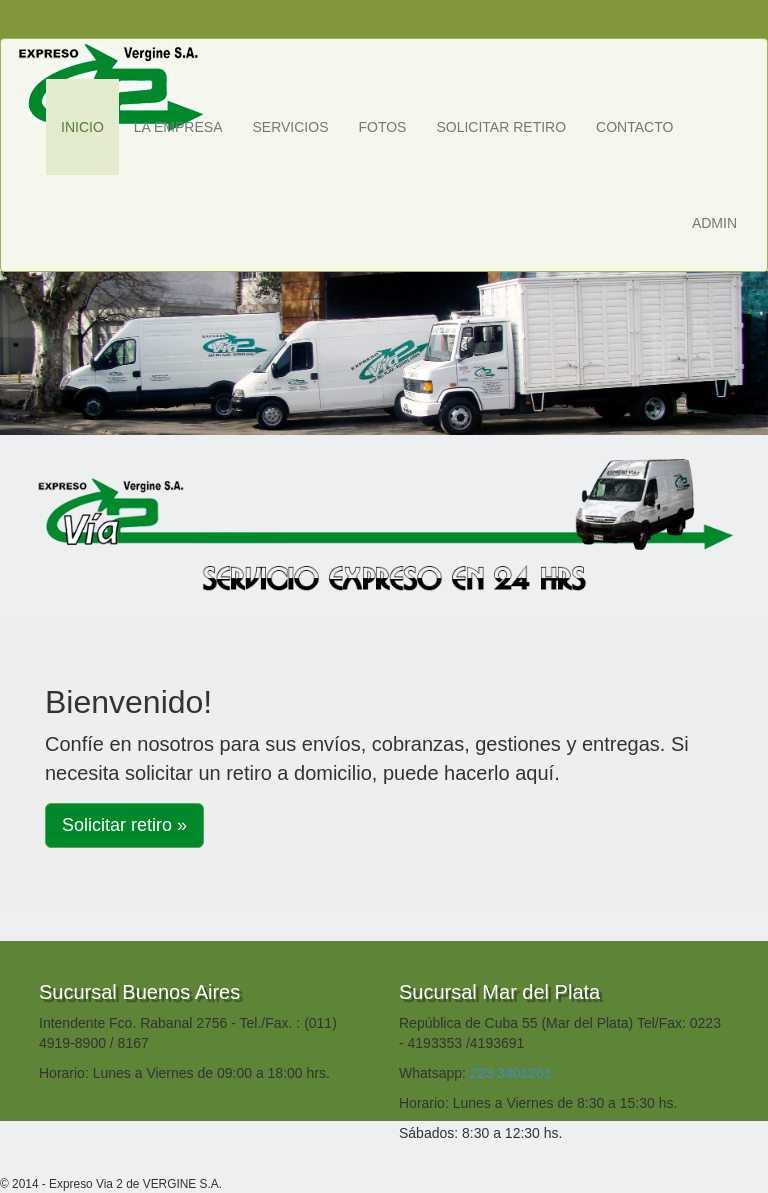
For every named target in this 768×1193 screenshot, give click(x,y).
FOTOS (382, 127)
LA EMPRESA (178, 127)
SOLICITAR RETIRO (501, 127)
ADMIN (714, 223)
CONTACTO (634, 127)
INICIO (82, 127)
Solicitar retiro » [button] (124, 825)
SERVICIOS (290, 127)
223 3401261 (511, 1073)
